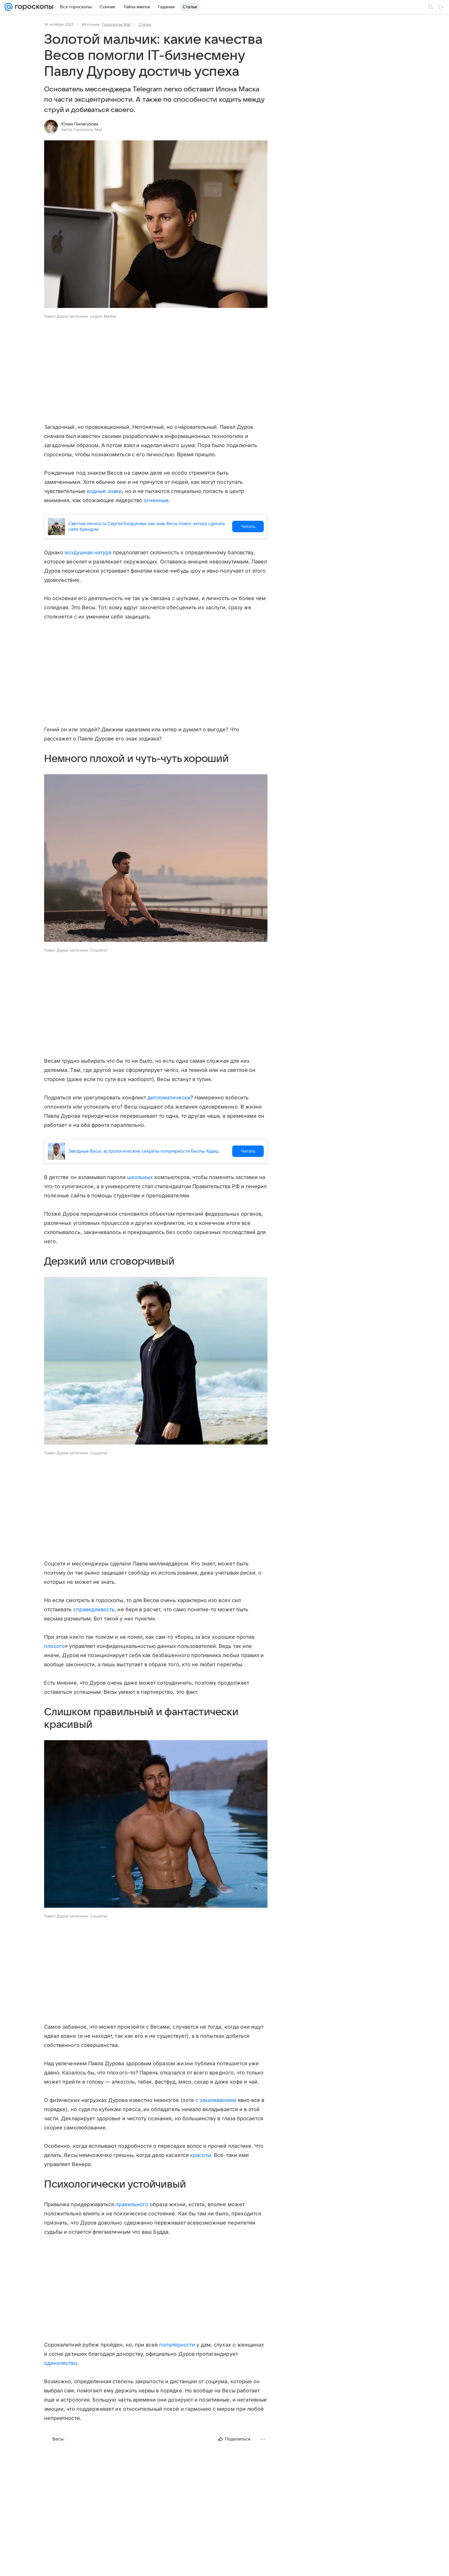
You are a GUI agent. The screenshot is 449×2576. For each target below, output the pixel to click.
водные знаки (104, 491)
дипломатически (168, 1098)
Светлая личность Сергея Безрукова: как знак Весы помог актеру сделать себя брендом (146, 526)
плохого (54, 1646)
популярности (177, 2345)
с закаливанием (215, 2100)
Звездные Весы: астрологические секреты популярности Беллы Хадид (143, 1151)
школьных (140, 1177)
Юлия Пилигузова (79, 124)
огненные (156, 500)
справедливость (94, 1609)
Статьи (145, 24)
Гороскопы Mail (116, 24)
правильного (131, 2204)
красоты (200, 2155)
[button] (155, 224)
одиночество (60, 2363)
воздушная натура (88, 552)
